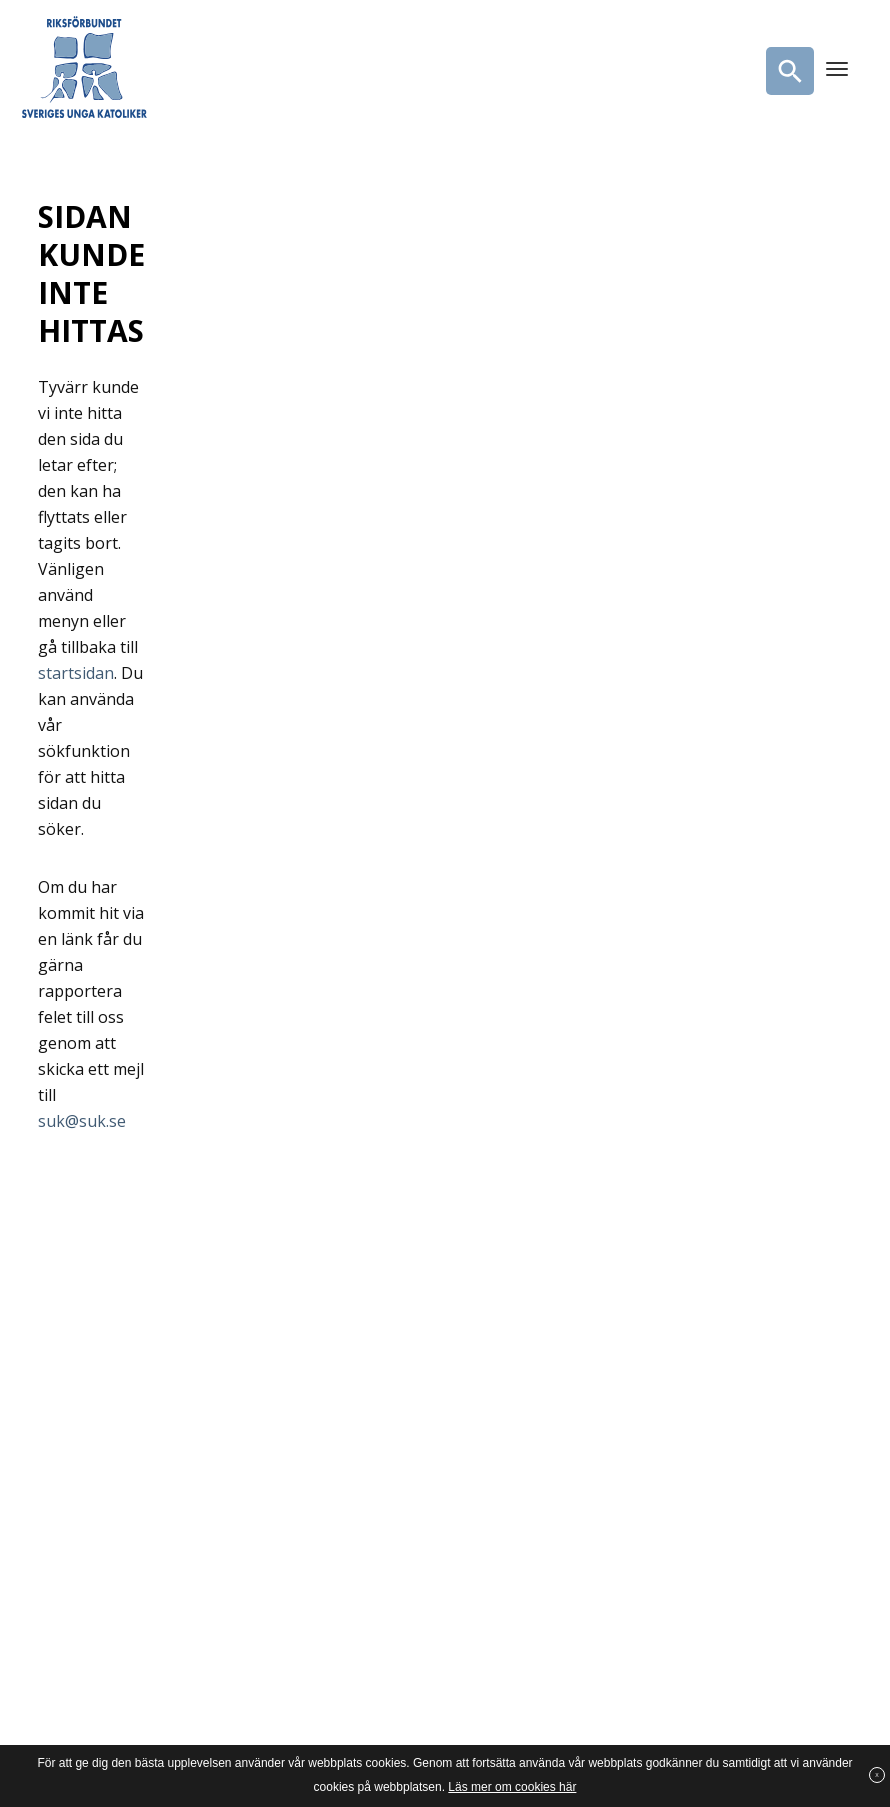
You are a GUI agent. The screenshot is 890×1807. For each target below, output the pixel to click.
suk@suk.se (82, 1121)
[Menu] (837, 71)
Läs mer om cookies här (512, 1787)
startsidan (76, 673)
